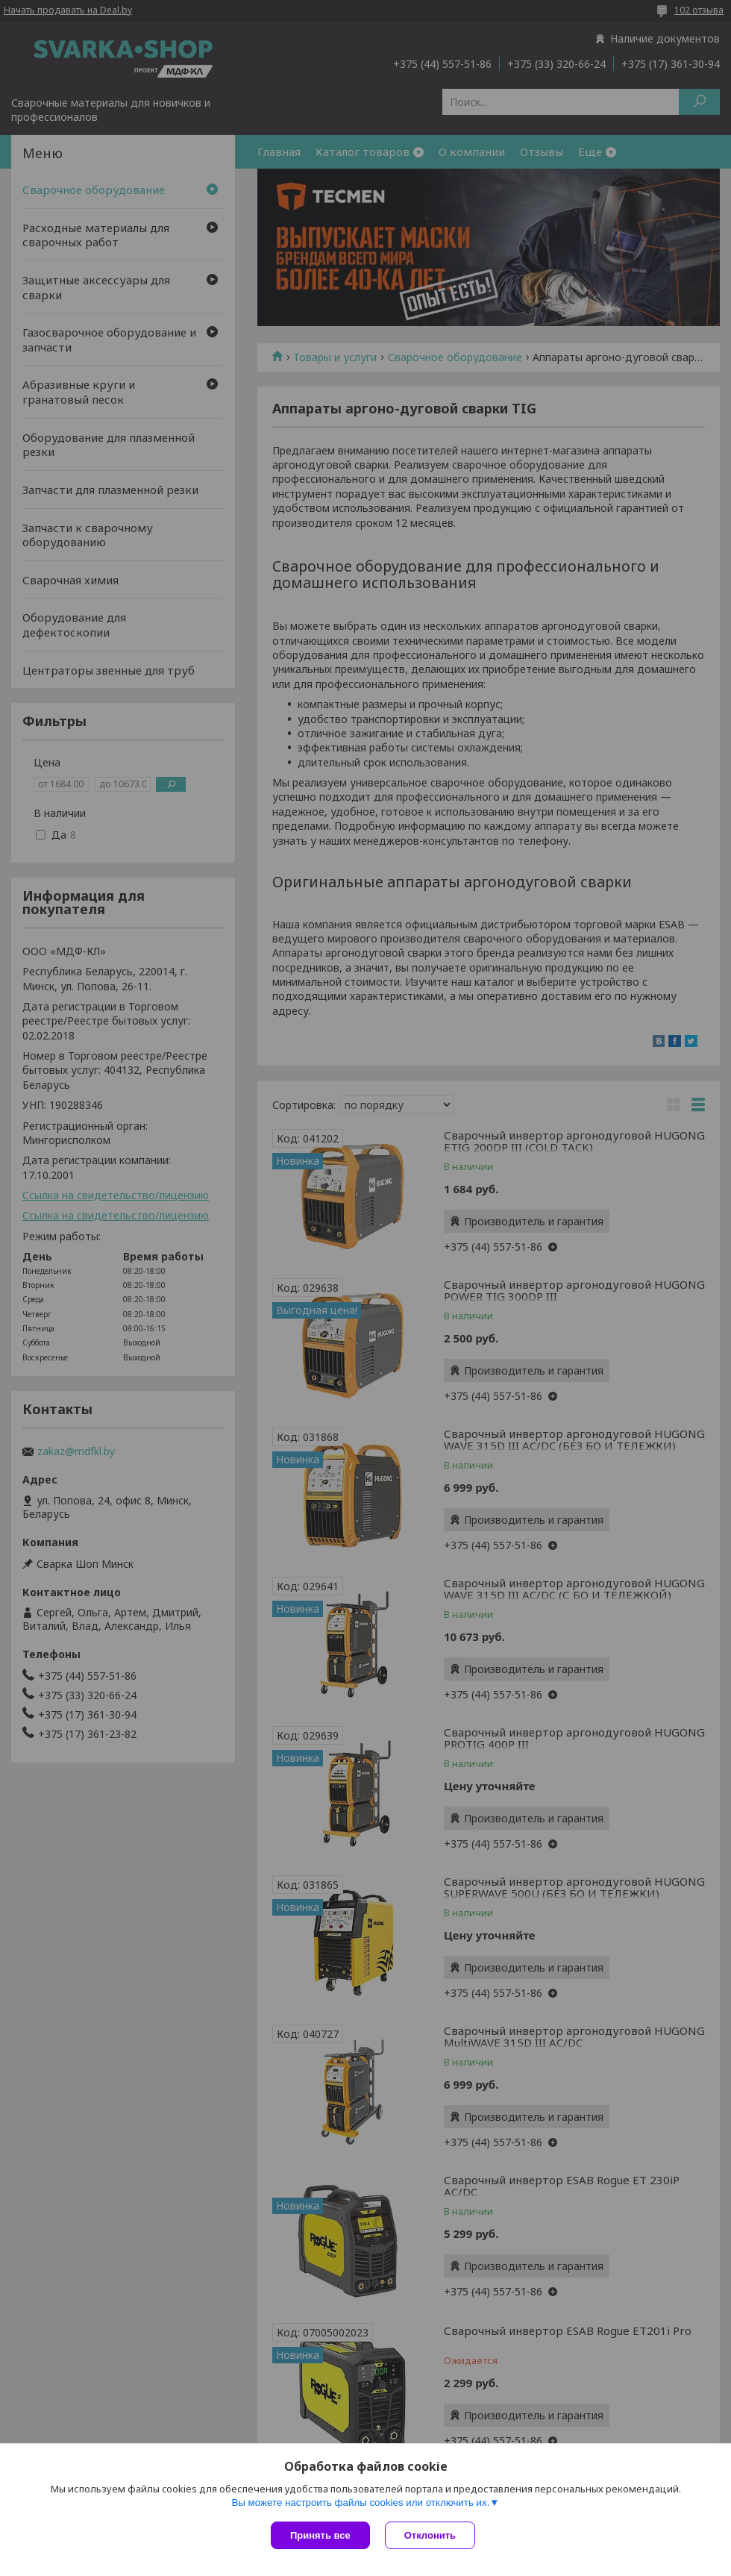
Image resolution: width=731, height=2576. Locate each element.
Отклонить (430, 2535)
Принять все (320, 2535)
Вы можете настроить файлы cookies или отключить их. (360, 2502)
